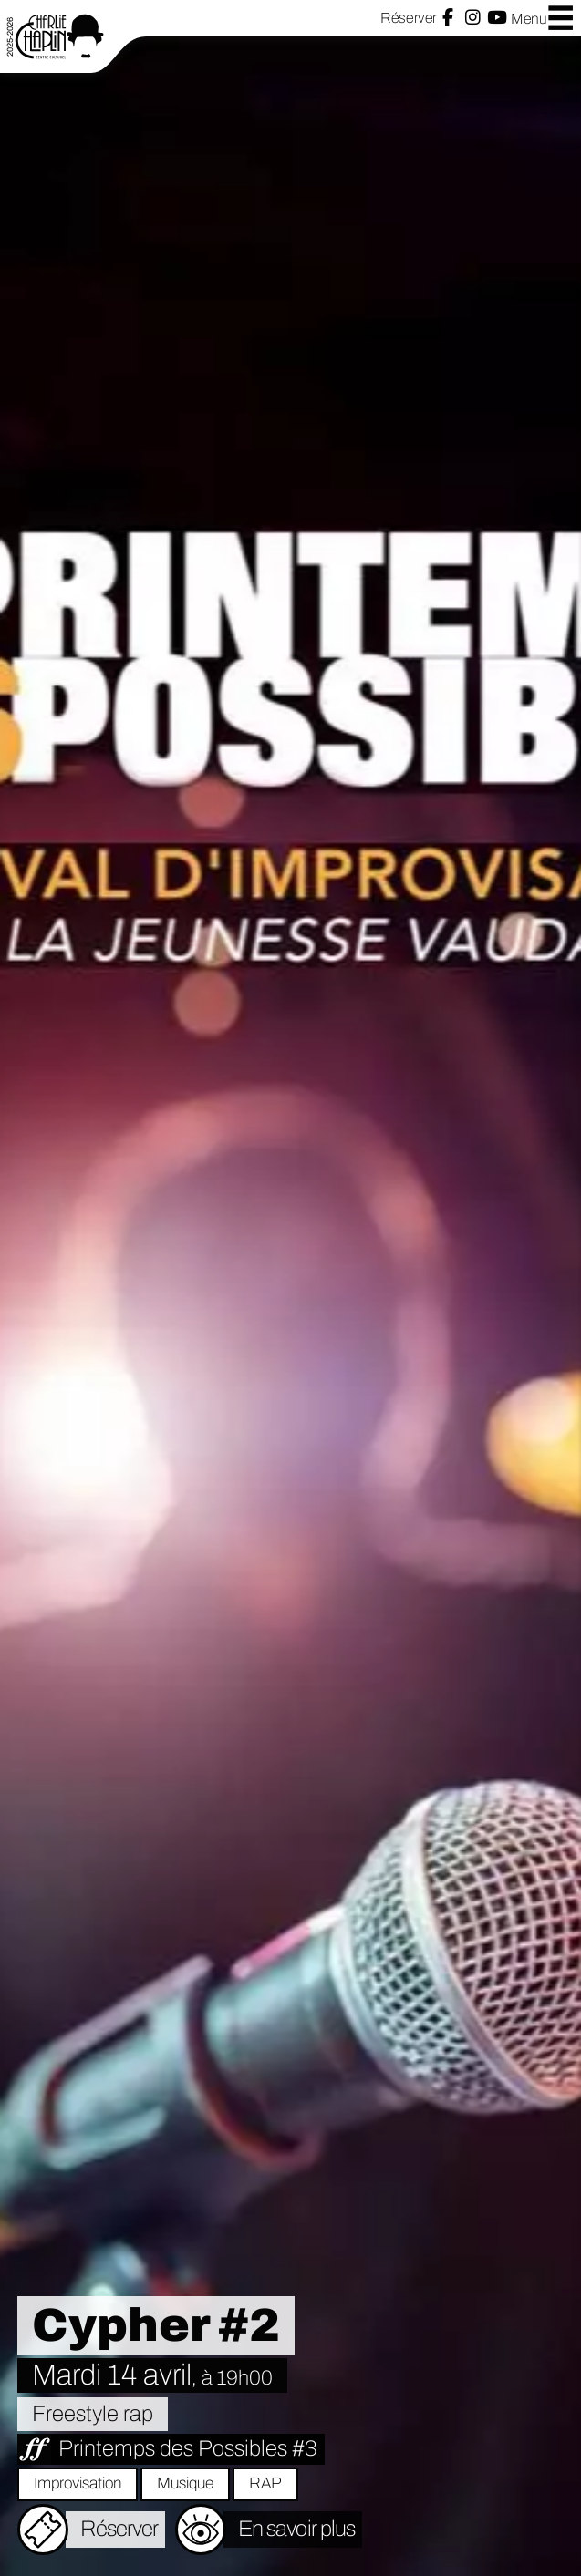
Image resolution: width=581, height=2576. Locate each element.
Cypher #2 (156, 2325)
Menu (543, 17)
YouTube (497, 17)
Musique (185, 2483)
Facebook (447, 17)
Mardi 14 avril (152, 2375)
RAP (265, 2483)
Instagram (473, 17)
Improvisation (77, 2483)
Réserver (408, 18)
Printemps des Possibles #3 (187, 2448)
